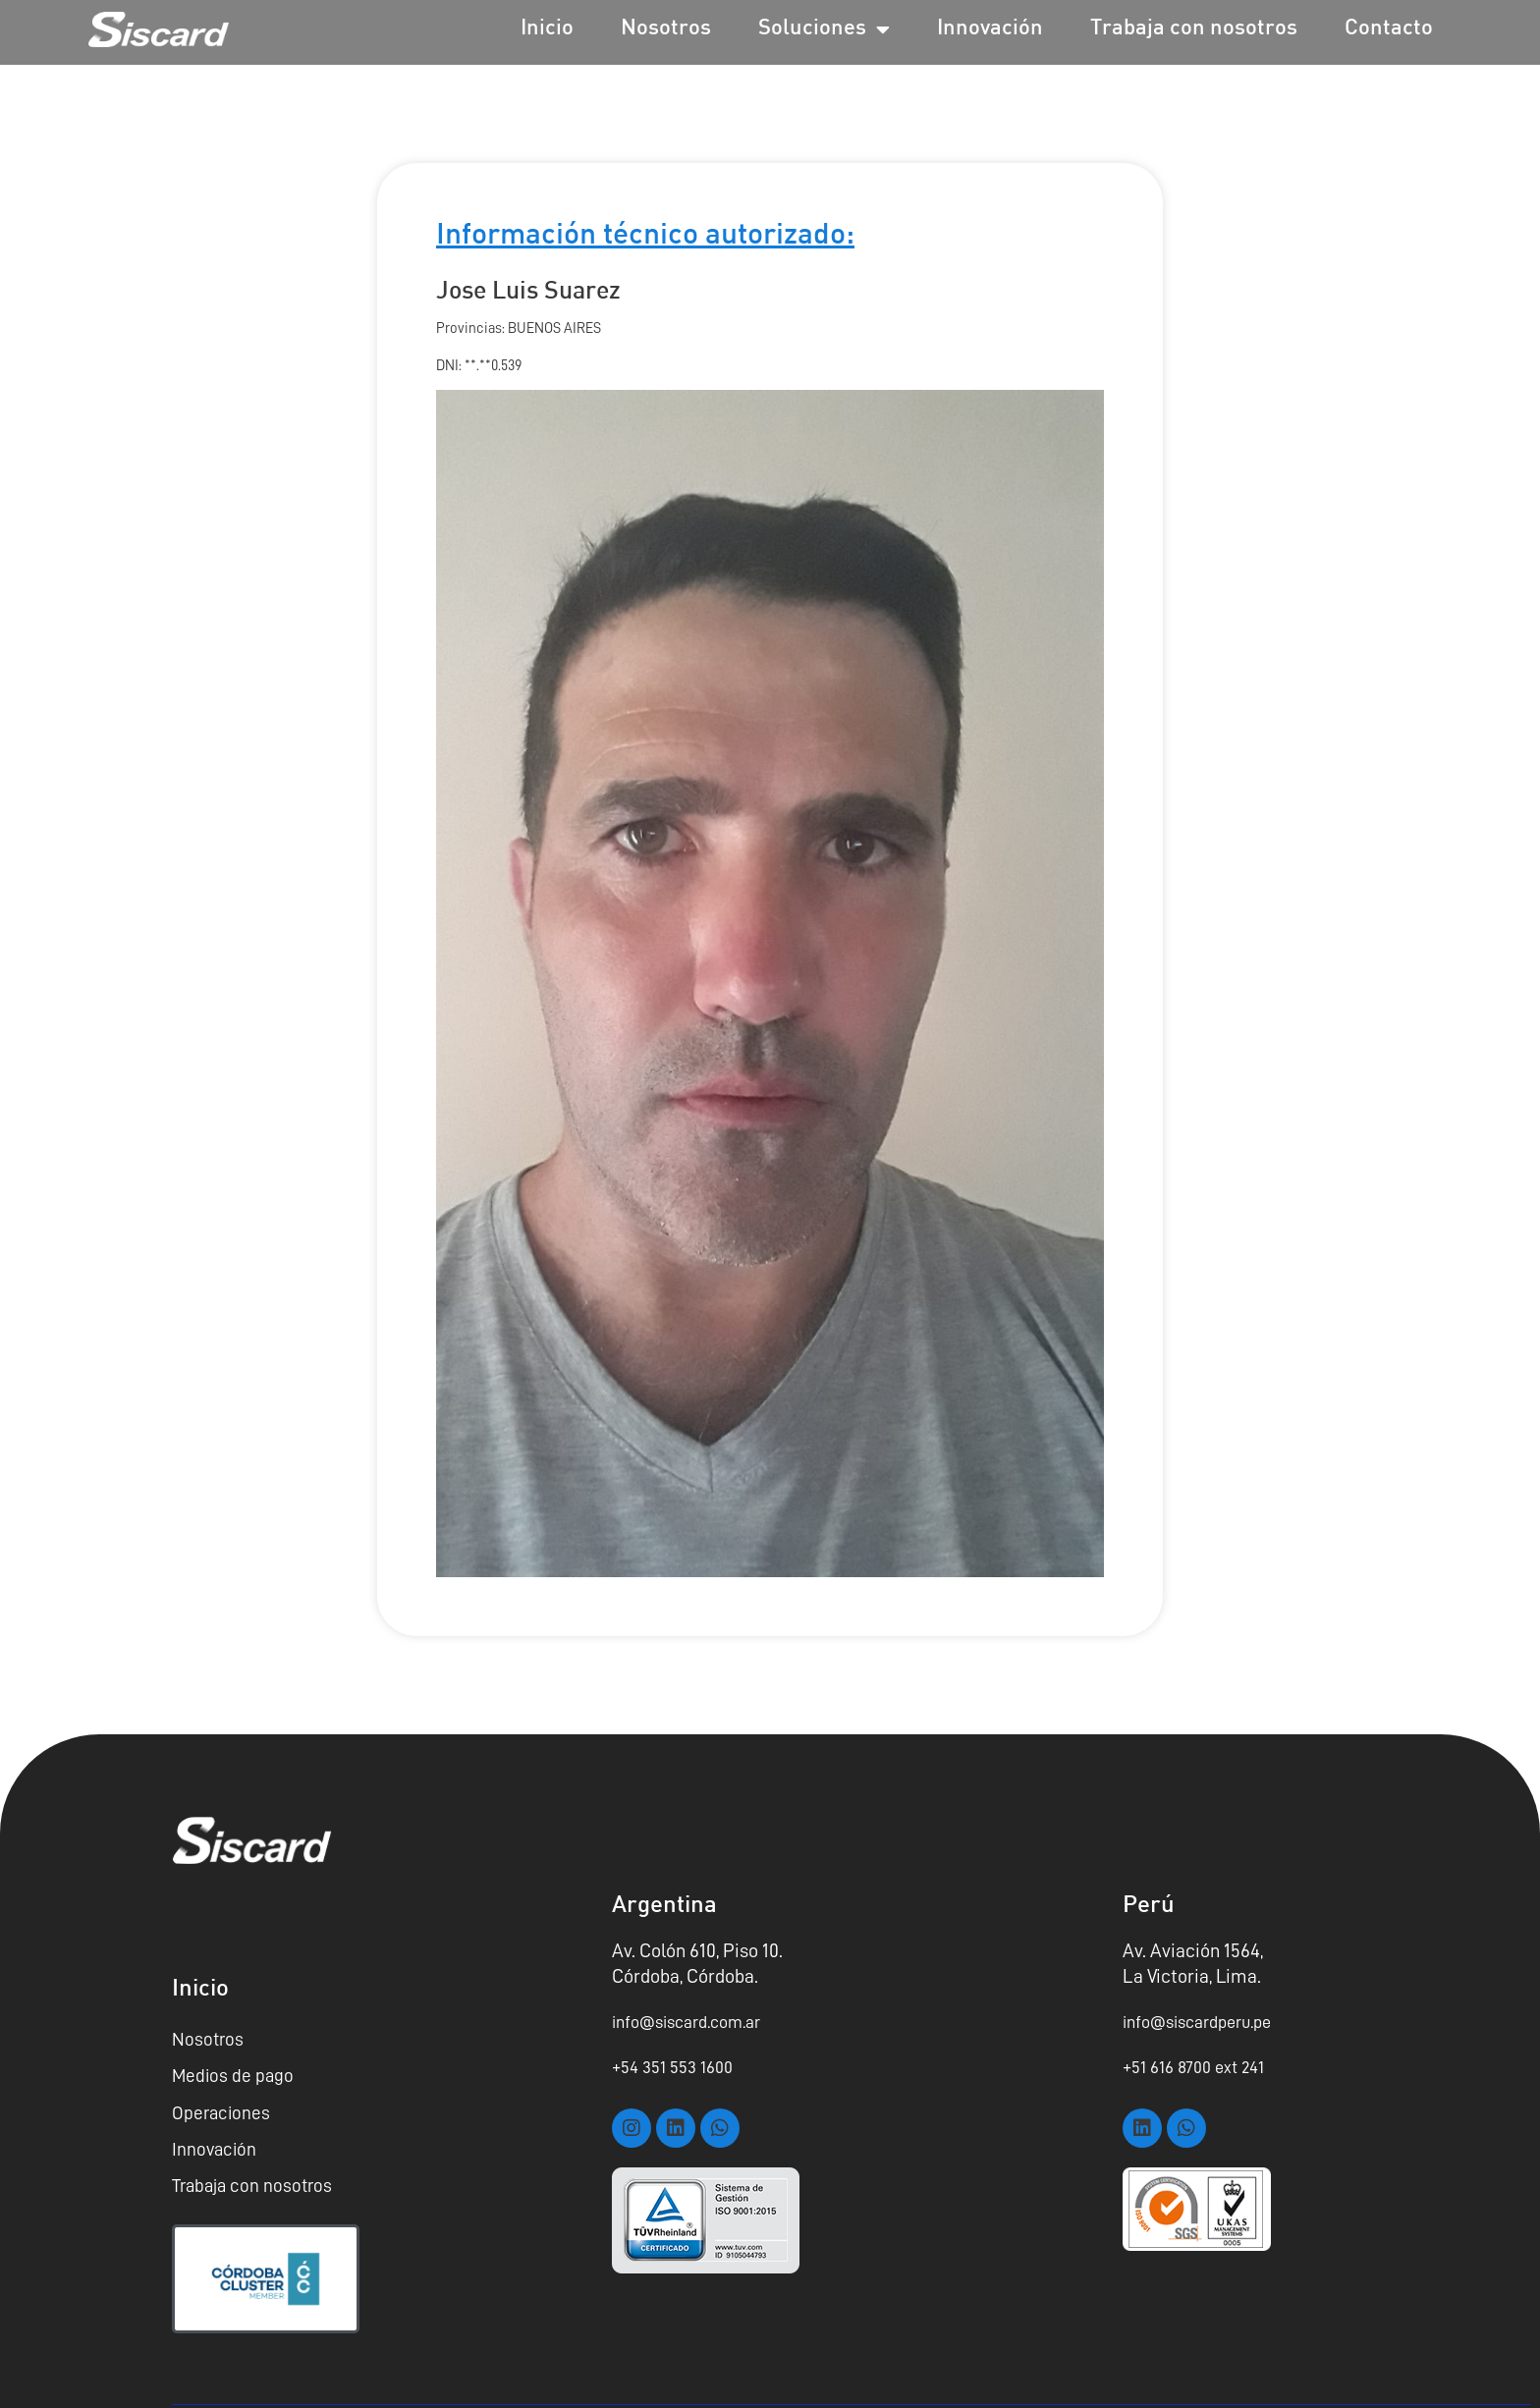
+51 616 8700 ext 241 (1201, 2066)
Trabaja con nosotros (1193, 29)
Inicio (547, 29)
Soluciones (824, 29)
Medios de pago (234, 2074)
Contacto (1389, 29)
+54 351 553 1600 (678, 2066)
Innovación (990, 29)
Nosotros (666, 29)
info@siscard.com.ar (696, 2021)
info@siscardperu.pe (1206, 2021)
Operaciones (222, 2109)
